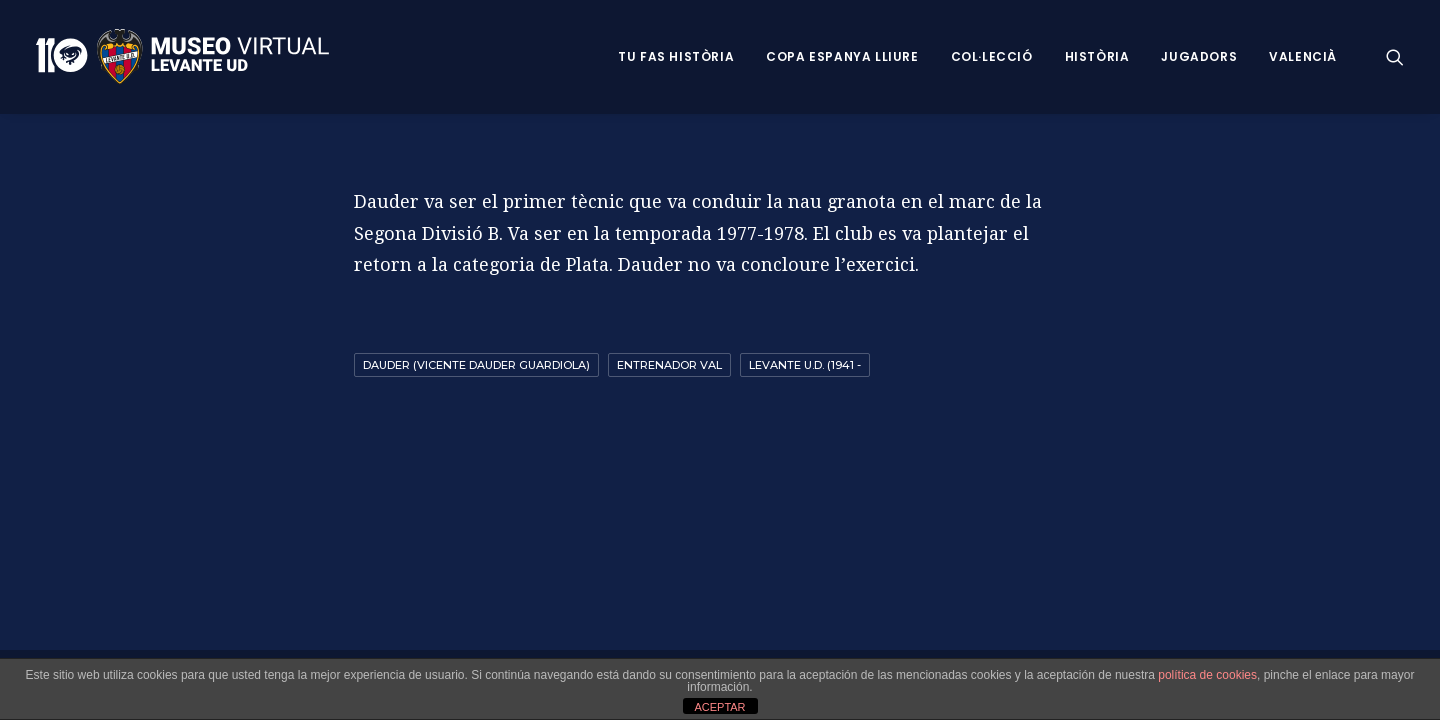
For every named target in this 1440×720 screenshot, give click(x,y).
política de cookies (1207, 675)
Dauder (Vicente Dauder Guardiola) (476, 365)
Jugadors (1199, 56)
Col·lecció (992, 56)
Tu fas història (676, 56)
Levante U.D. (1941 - (805, 365)
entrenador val (669, 365)
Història (1097, 56)
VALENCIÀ (1303, 56)
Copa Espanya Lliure (842, 56)
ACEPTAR (719, 707)
